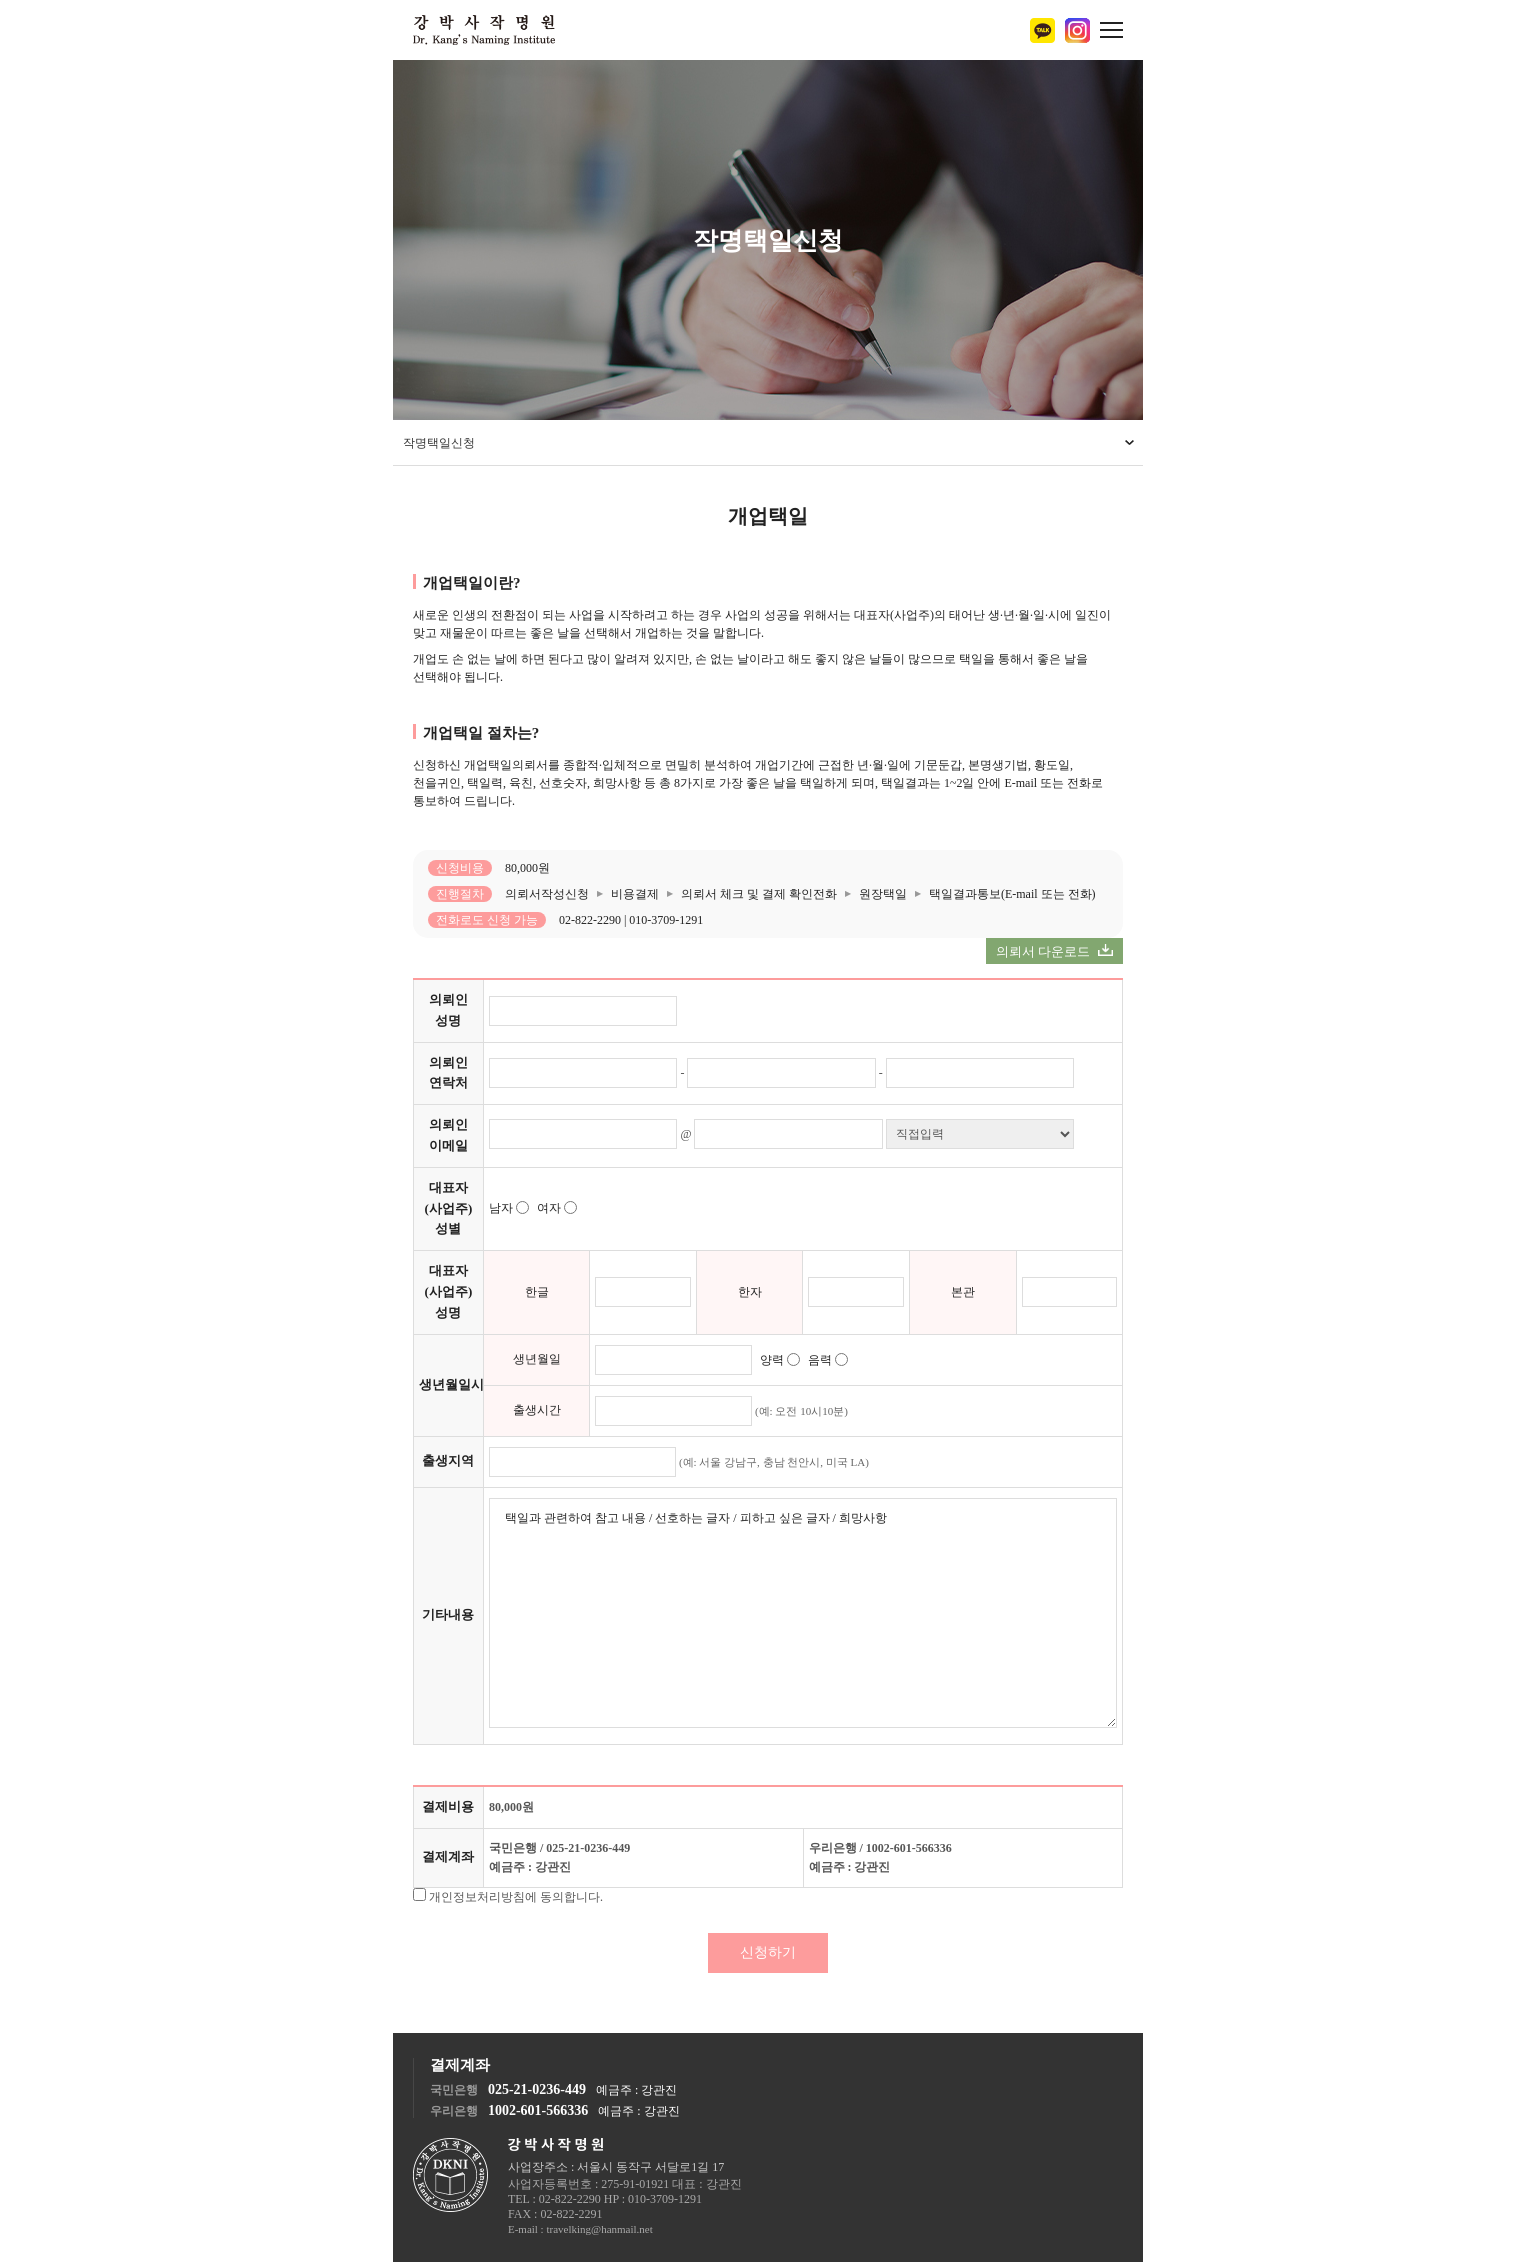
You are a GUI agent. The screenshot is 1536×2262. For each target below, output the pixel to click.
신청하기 (768, 1952)
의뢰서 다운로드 (1055, 951)
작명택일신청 (439, 443)
